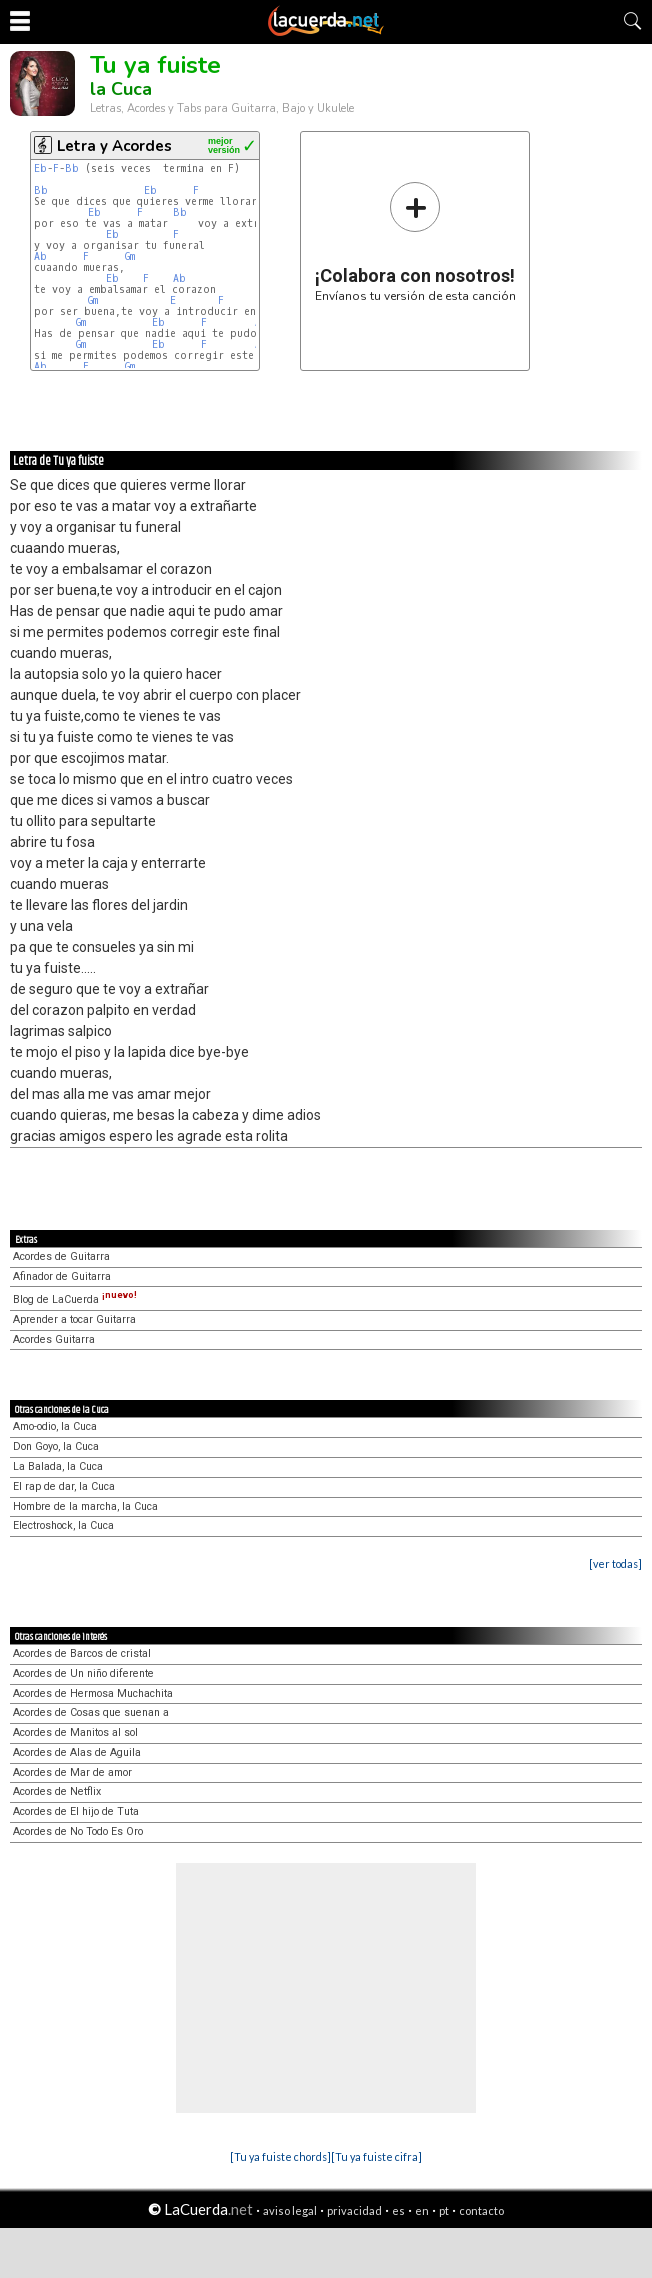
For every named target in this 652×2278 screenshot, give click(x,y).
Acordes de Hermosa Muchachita (93, 1693)
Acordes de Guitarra (61, 1256)
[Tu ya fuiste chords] (280, 2156)
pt (444, 2210)
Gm (130, 256)
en (422, 2210)
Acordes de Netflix (57, 1791)
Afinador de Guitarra (62, 1276)
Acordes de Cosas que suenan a (91, 1712)
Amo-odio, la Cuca (55, 1426)
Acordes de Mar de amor (72, 1772)
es (398, 2210)
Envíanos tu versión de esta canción (415, 241)
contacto (481, 2210)
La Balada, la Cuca (58, 1466)
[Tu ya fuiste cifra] (376, 2156)
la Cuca (121, 89)
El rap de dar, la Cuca (64, 1486)
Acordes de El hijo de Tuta (76, 1811)
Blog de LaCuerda (75, 1299)
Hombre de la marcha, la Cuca (85, 1506)
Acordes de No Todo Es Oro (78, 1831)
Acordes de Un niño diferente (83, 1673)
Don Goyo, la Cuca (56, 1446)
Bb (72, 168)
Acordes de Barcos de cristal (82, 1653)
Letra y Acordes (114, 146)
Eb (40, 168)
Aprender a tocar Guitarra (74, 1319)
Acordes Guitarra (54, 1339)
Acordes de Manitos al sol (75, 1732)
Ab (40, 256)
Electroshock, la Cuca (63, 1525)
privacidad (354, 2210)
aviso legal (290, 2210)
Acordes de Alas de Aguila (77, 1752)
